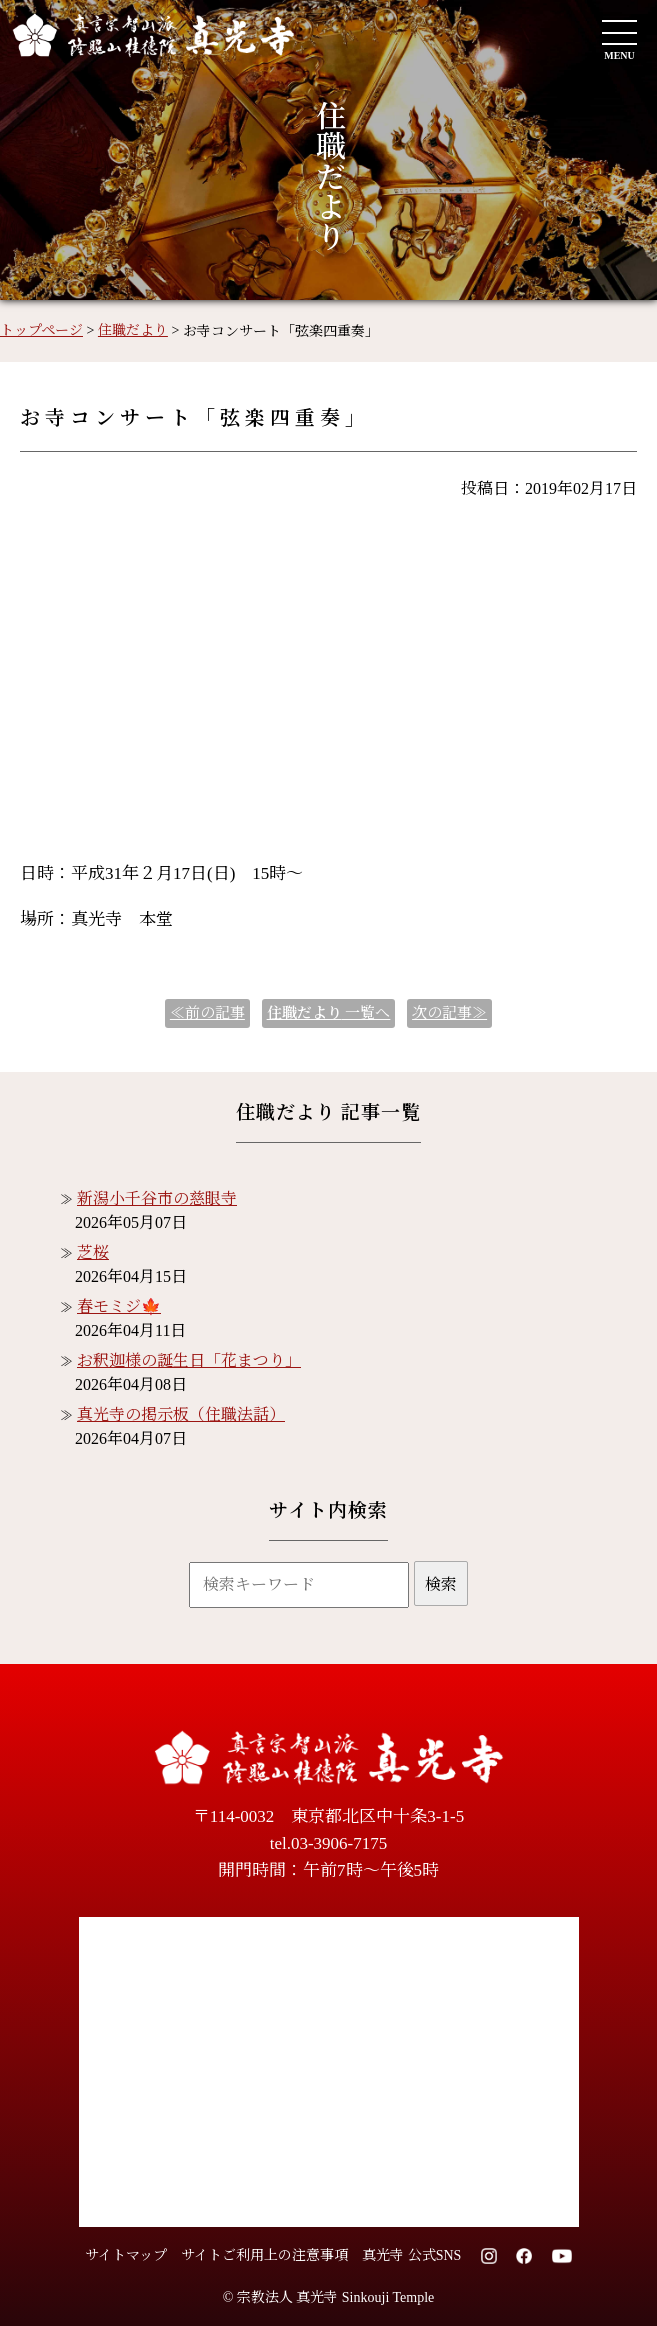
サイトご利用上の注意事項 (264, 2255)
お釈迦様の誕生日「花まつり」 (189, 1360)
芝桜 (93, 1252)
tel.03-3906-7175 (329, 1843)
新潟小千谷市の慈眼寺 (157, 1198)
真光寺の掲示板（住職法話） (181, 1414)
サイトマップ (126, 2255)
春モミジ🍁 (119, 1306)
